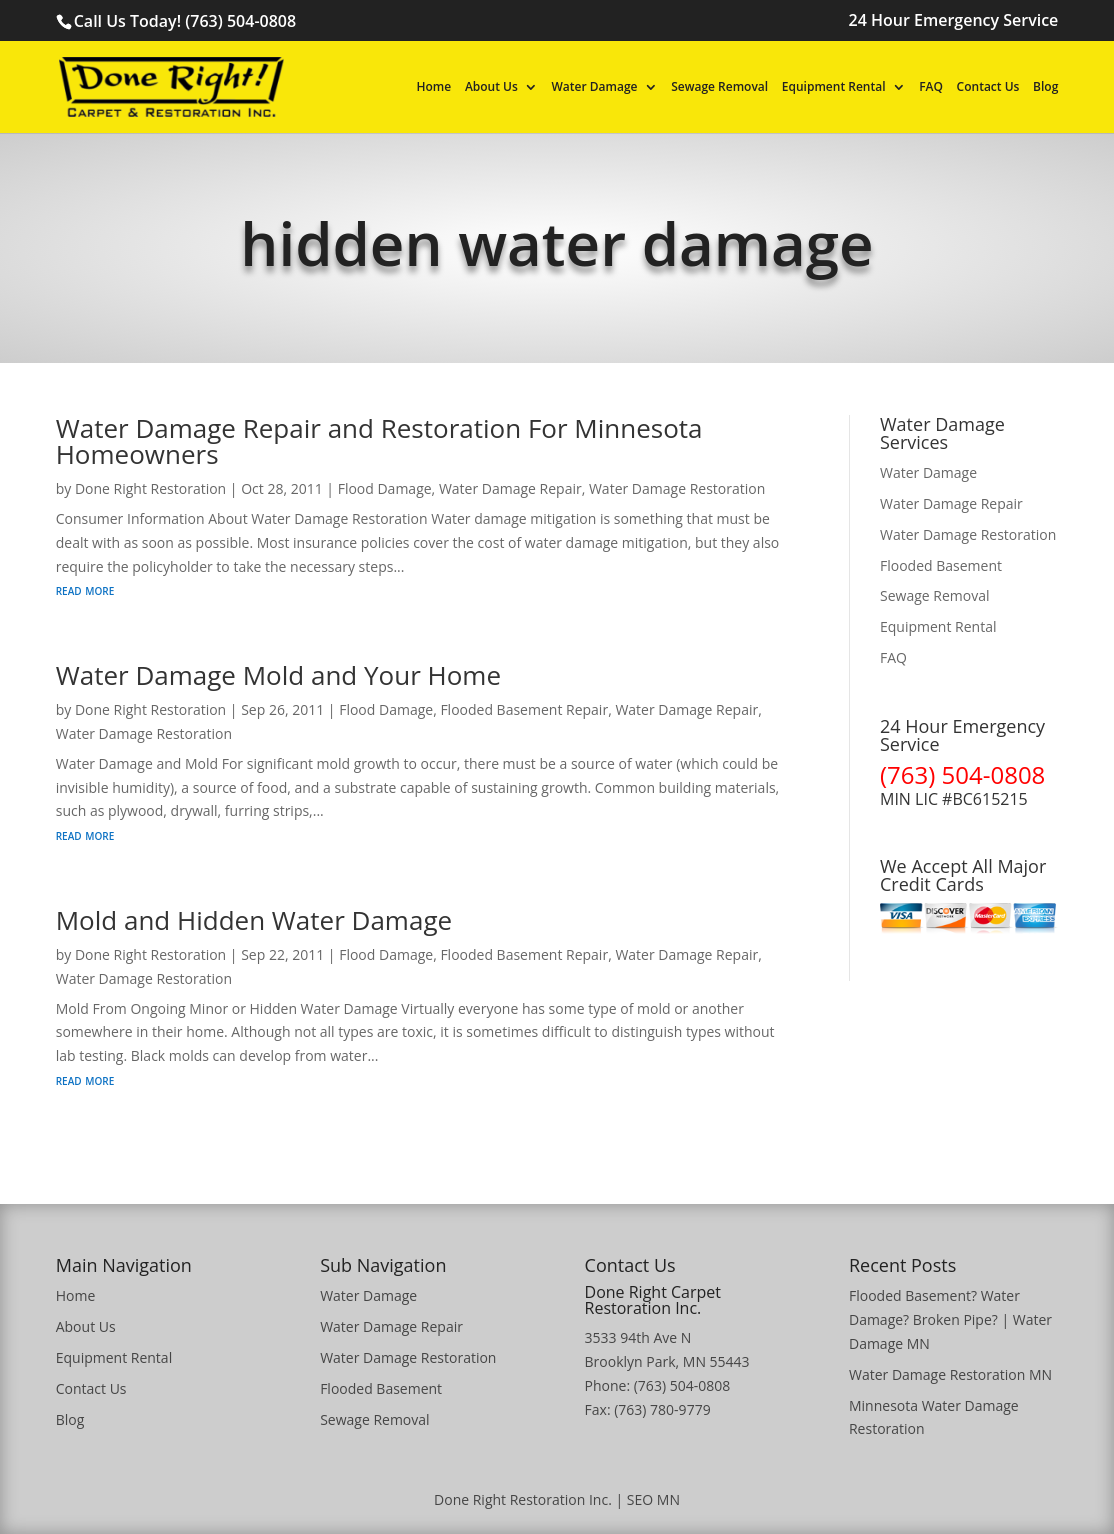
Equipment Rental (834, 88)
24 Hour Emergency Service (954, 21)
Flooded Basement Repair (524, 709)
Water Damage (595, 88)
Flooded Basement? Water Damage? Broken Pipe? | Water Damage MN (950, 1319)
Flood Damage (385, 488)
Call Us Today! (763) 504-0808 (185, 21)
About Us (491, 88)
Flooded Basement (941, 565)
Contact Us (988, 88)
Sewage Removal (719, 88)
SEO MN (653, 1499)
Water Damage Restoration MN (950, 1374)
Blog (1045, 88)
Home (434, 88)
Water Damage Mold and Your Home (278, 675)
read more (85, 589)
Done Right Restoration (150, 488)
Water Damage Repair (510, 488)
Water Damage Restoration (677, 488)
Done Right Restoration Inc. (523, 1499)
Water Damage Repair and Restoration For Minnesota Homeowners (379, 441)
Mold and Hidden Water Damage (254, 920)
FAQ (931, 88)
